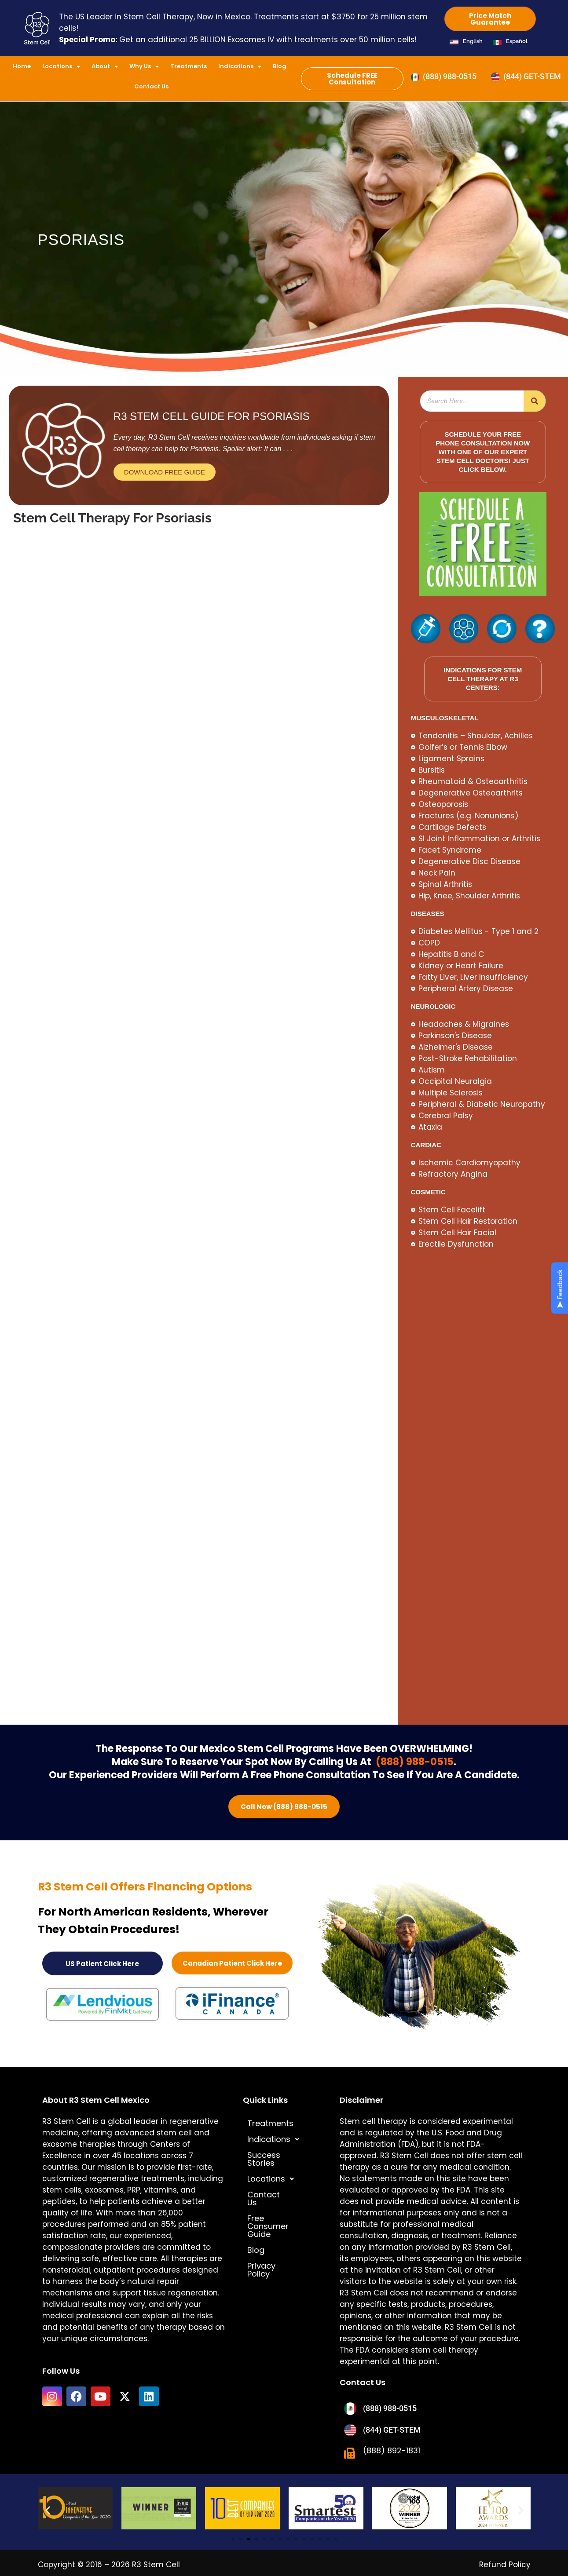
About (105, 66)
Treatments (188, 66)
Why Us (144, 66)
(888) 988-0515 (414, 1762)
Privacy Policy (273, 2238)
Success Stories (278, 2151)
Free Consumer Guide (277, 2203)
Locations (61, 66)
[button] (282, 2136)
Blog (279, 66)
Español (517, 41)
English (473, 41)
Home (22, 66)
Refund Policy (505, 2561)
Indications (239, 66)
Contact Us (151, 86)
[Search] (535, 401)
